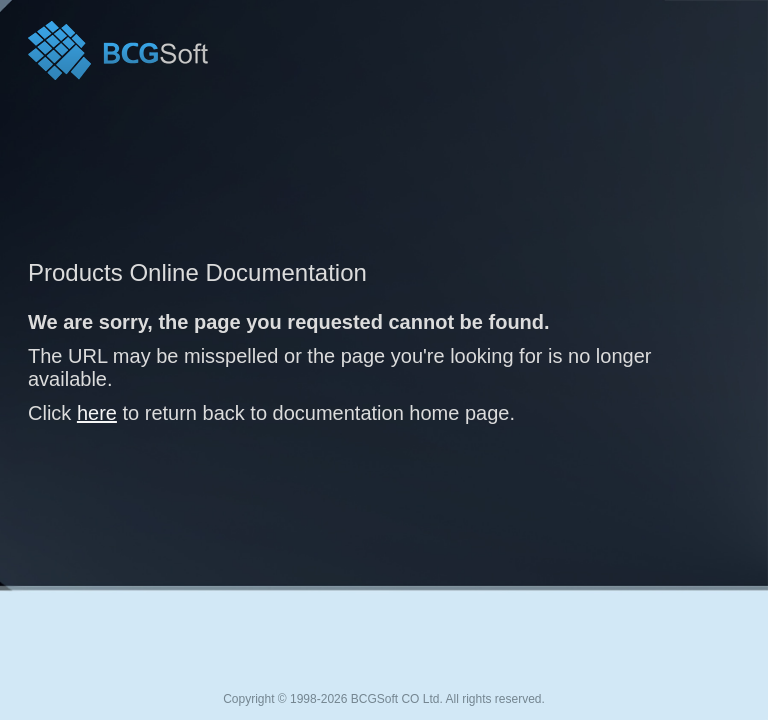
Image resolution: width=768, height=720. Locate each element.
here (97, 413)
